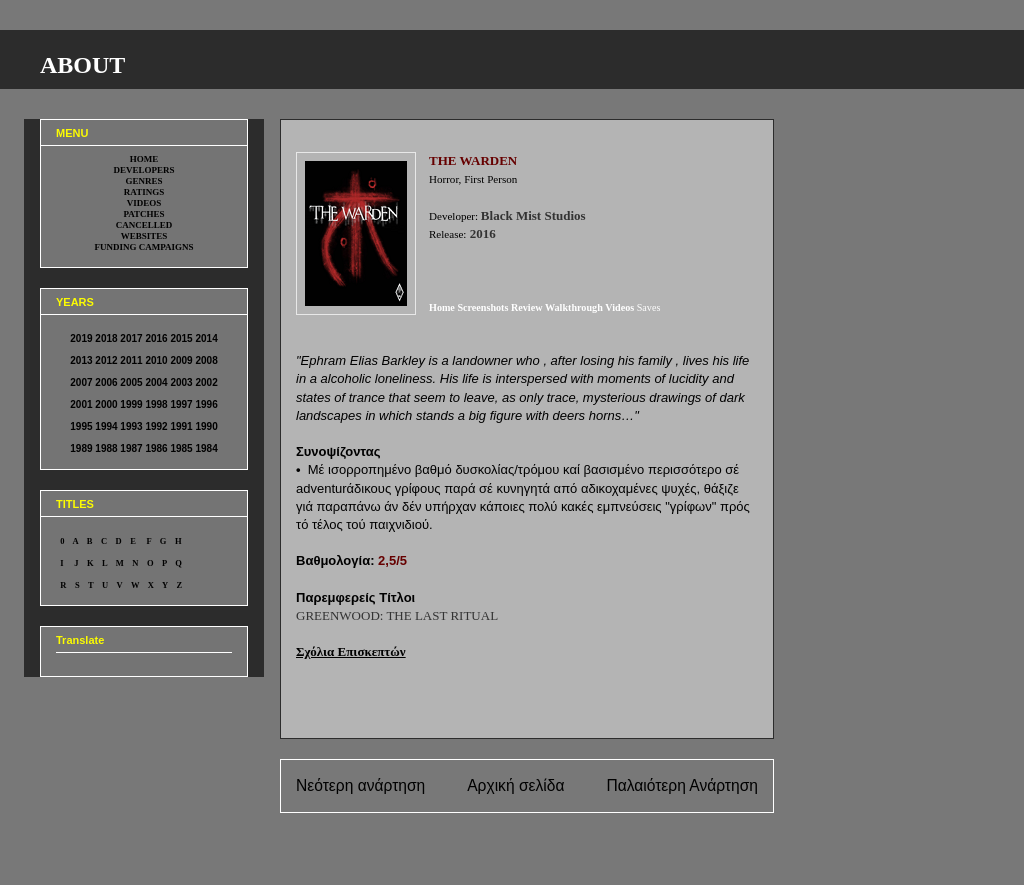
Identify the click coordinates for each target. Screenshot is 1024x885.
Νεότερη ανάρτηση (360, 785)
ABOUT (82, 65)
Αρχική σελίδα (515, 785)
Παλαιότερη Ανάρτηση (682, 785)
